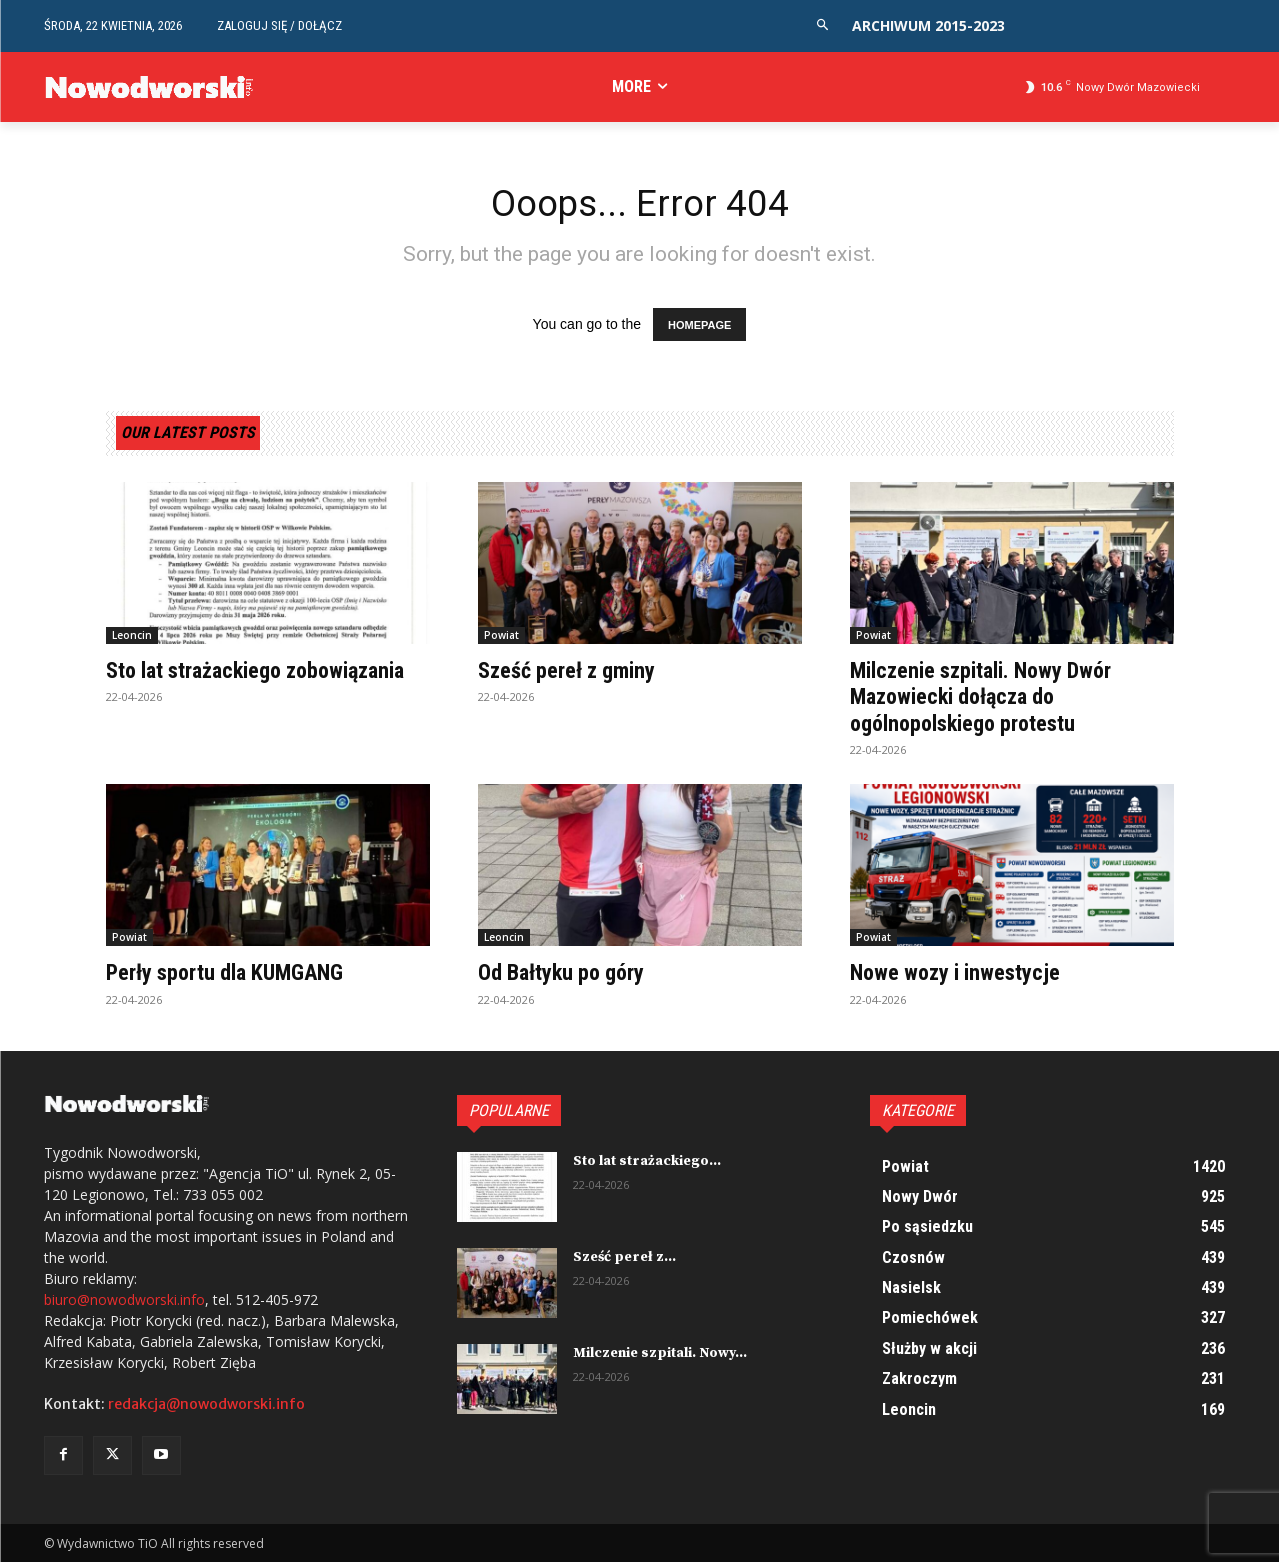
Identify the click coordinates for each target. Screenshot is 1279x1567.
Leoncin (132, 640)
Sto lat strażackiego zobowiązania (203, 688)
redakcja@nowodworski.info (206, 1409)
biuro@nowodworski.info (124, 1304)
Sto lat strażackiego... (647, 1165)
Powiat (501, 640)
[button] (822, 25)
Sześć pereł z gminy (576, 675)
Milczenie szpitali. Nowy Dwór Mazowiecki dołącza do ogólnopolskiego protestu (994, 701)
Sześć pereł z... (624, 1261)
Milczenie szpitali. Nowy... (660, 1357)
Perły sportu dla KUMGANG (237, 977)
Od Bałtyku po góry (569, 977)
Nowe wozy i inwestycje (965, 977)
